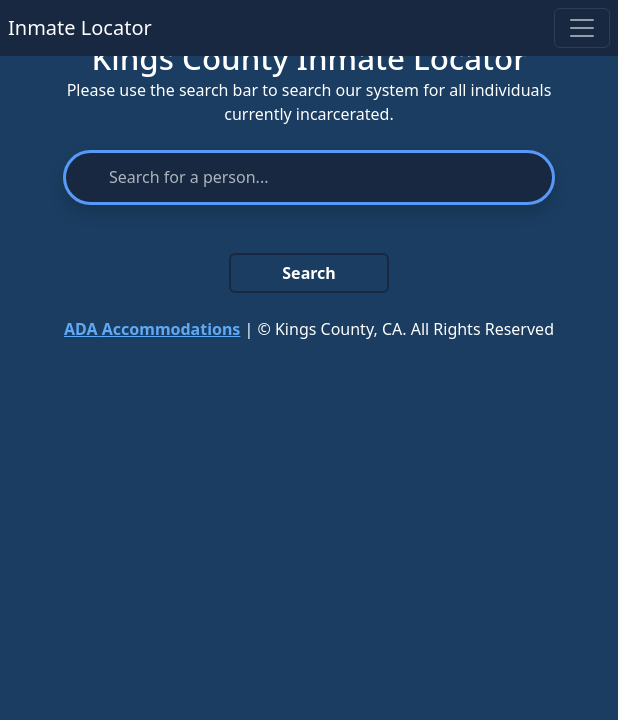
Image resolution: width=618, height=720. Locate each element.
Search (308, 273)
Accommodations (152, 329)
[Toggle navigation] (582, 28)
